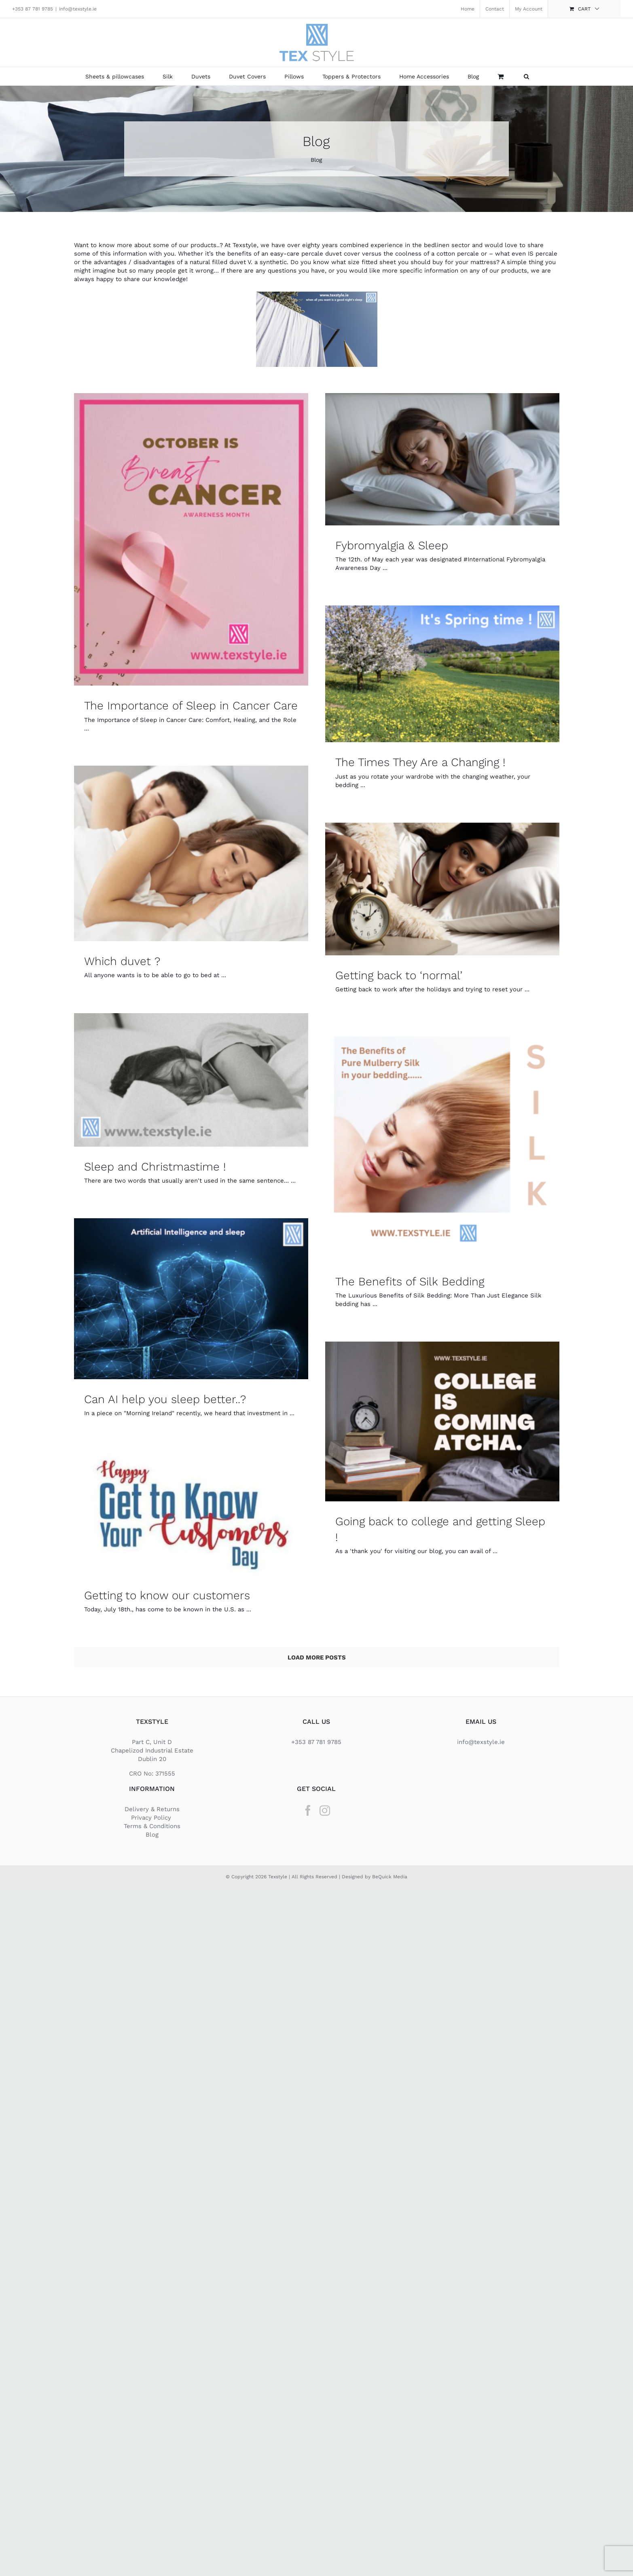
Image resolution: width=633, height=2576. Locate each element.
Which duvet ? (122, 961)
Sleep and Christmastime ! (155, 1166)
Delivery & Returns (152, 1809)
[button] (526, 76)
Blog (152, 1834)
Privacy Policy (152, 1817)
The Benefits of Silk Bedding (409, 1281)
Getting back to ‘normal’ (398, 975)
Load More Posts (317, 1657)
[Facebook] (308, 1810)
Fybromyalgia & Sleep (391, 545)
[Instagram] (325, 1810)
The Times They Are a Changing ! (420, 762)
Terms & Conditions (152, 1826)
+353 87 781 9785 (32, 9)
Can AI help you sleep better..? (165, 1399)
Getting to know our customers (167, 1595)
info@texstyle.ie (78, 9)
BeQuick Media (389, 1877)
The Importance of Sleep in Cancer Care (191, 705)
